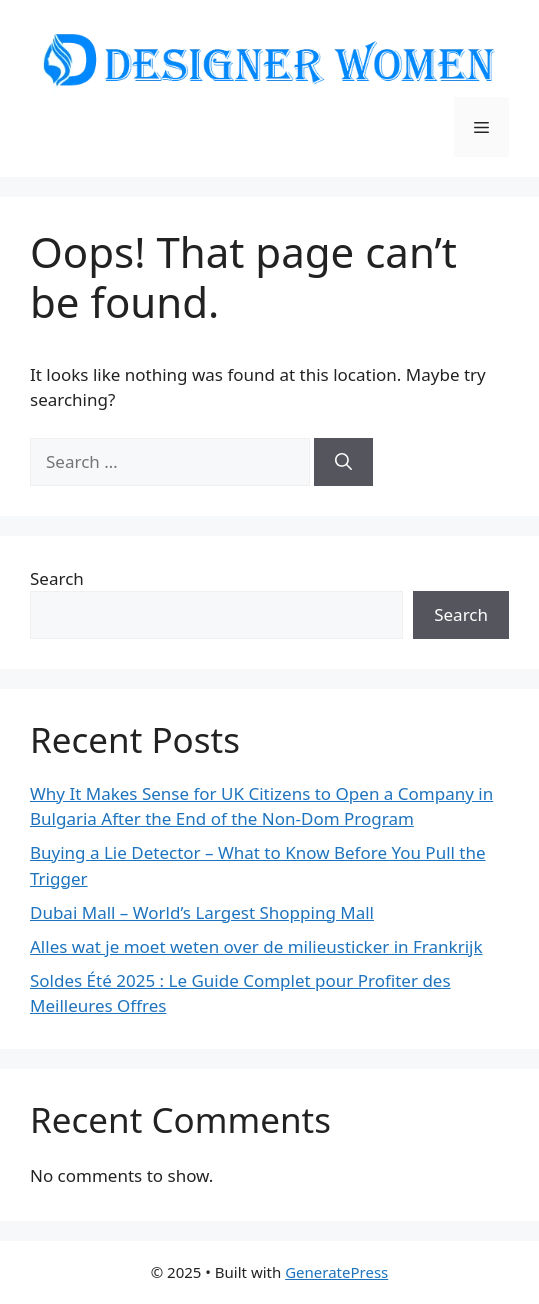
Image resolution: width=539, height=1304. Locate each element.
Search (57, 578)
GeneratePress (336, 1272)
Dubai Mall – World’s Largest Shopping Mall (202, 912)
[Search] (343, 462)
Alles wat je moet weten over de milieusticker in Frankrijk (256, 946)
